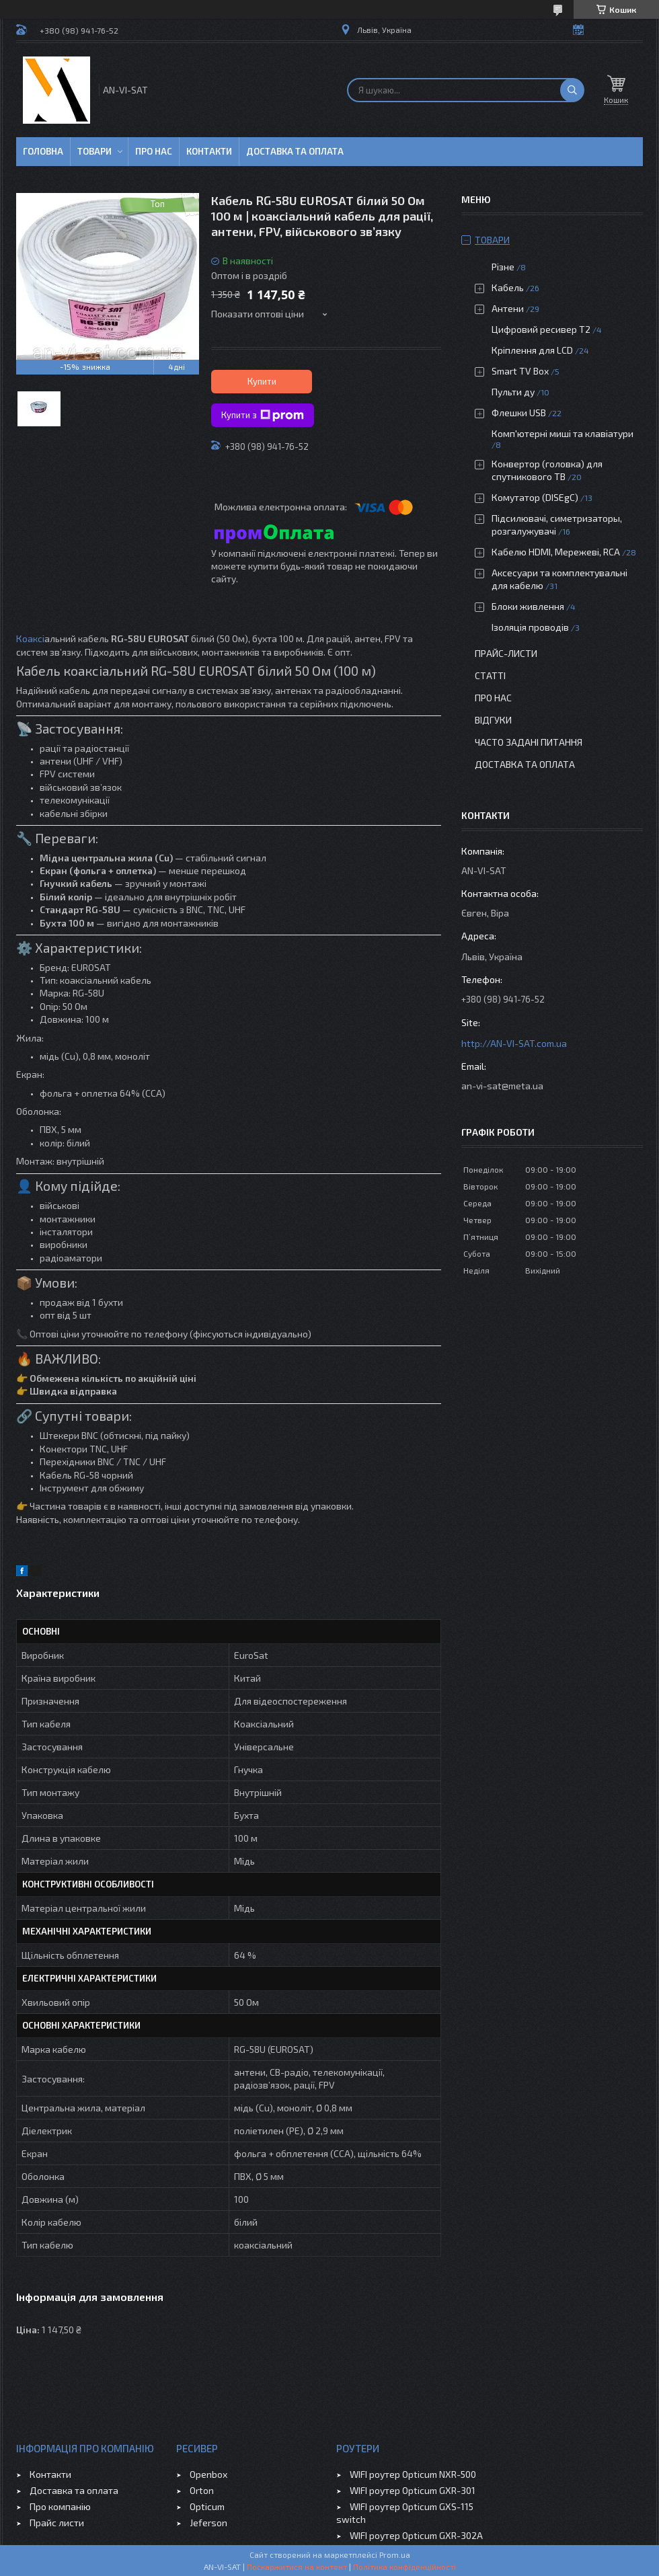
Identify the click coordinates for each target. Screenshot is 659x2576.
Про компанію (60, 2506)
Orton (202, 2490)
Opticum (207, 2506)
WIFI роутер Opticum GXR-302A (416, 2535)
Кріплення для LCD (532, 350)
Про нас (153, 151)
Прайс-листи (506, 653)
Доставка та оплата (295, 151)
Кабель (508, 287)
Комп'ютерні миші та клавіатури (562, 433)
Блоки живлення (528, 606)
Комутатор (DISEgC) (535, 497)
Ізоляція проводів (530, 627)
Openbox (208, 2474)
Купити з (262, 415)
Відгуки (493, 720)
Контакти (209, 151)
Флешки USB (519, 412)
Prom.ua (394, 2554)
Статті (490, 675)
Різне (503, 266)
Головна (43, 151)
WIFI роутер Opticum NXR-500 (413, 2474)
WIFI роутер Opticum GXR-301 (412, 2490)
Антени (508, 308)
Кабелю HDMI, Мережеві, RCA (556, 551)
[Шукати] (572, 90)
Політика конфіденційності (404, 2566)
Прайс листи (57, 2522)
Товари (94, 151)
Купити (261, 381)
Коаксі (30, 638)
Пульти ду (513, 391)
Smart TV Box (520, 371)
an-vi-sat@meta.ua (502, 1085)
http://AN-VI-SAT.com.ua (514, 1043)
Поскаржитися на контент (297, 2566)
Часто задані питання (528, 742)
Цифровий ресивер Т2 (541, 329)
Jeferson (208, 2522)
